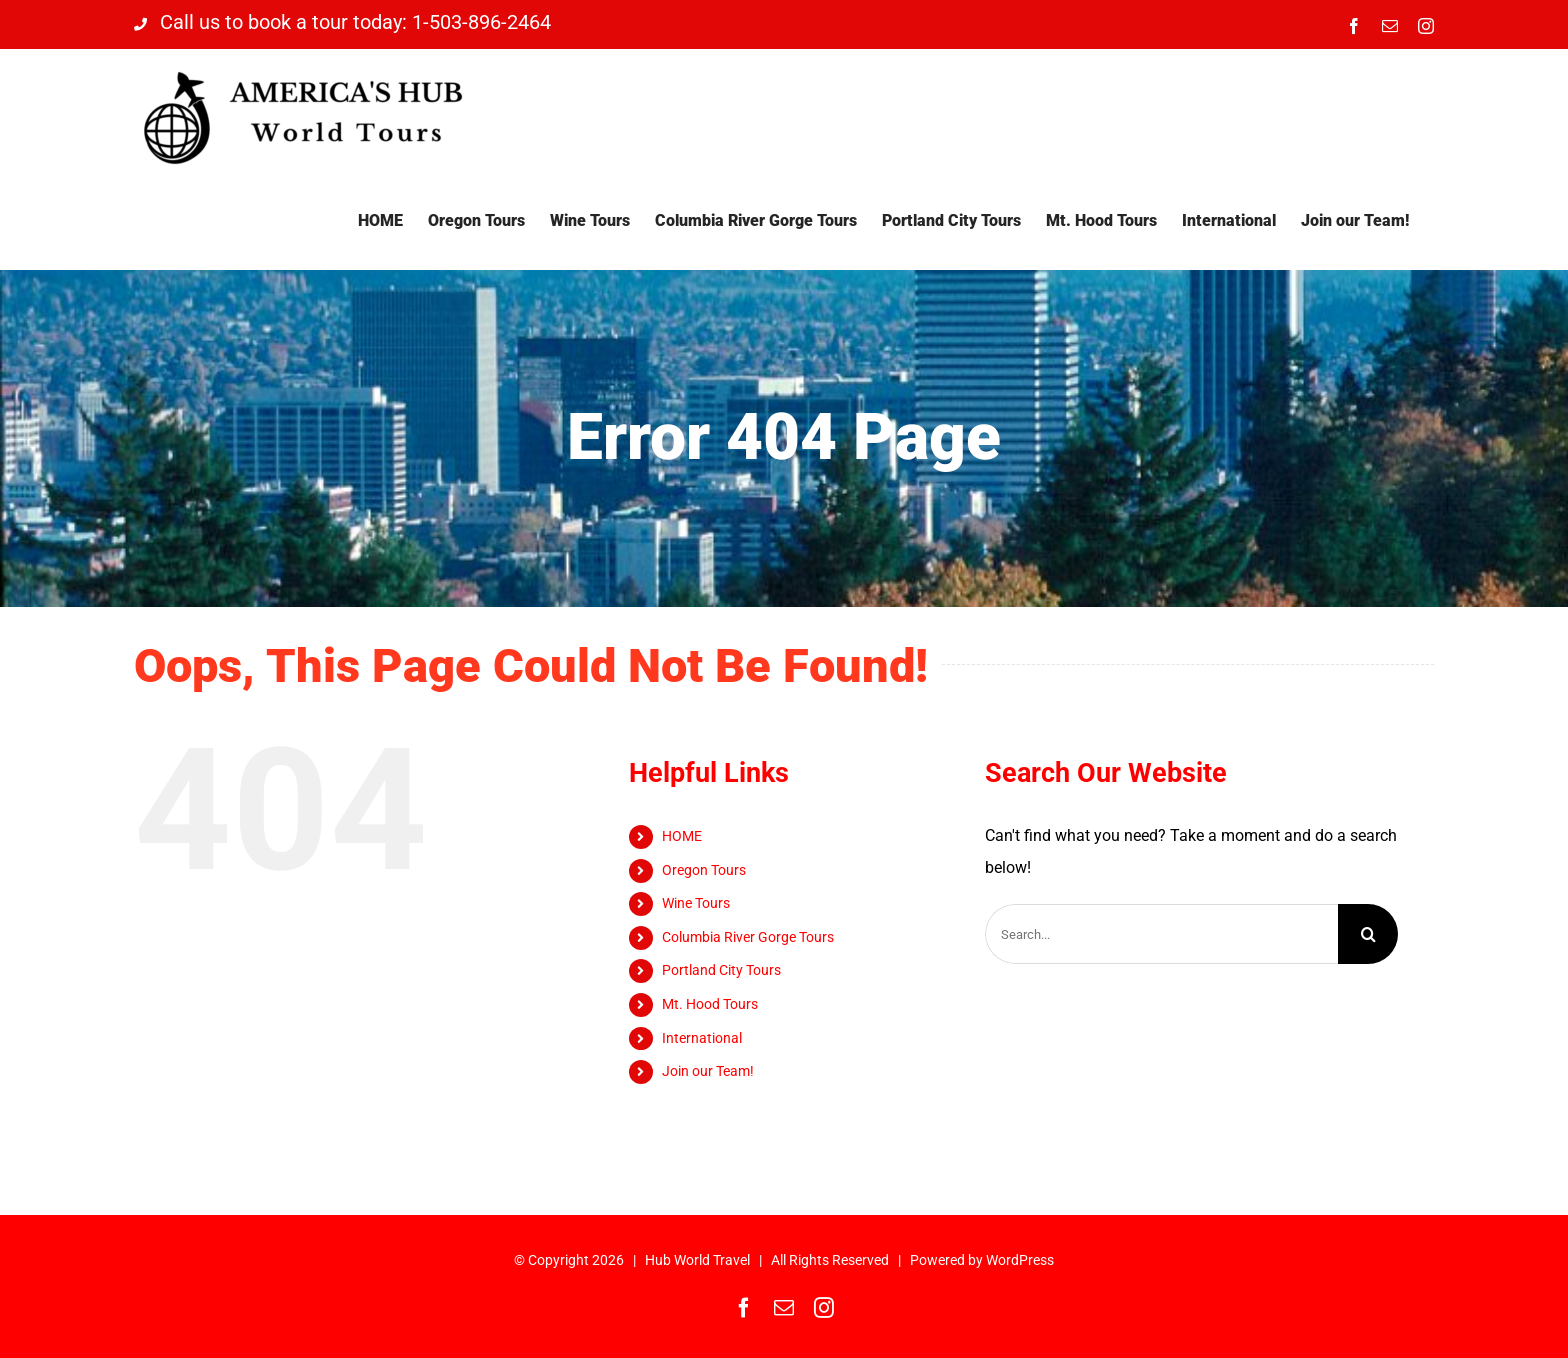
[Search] (1368, 934)
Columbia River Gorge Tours (748, 937)
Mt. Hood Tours (710, 1004)
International (702, 1038)
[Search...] (1161, 934)
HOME (682, 836)
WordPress (1020, 1260)
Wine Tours (696, 903)
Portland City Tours (721, 970)
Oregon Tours (704, 870)
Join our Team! (708, 1071)
